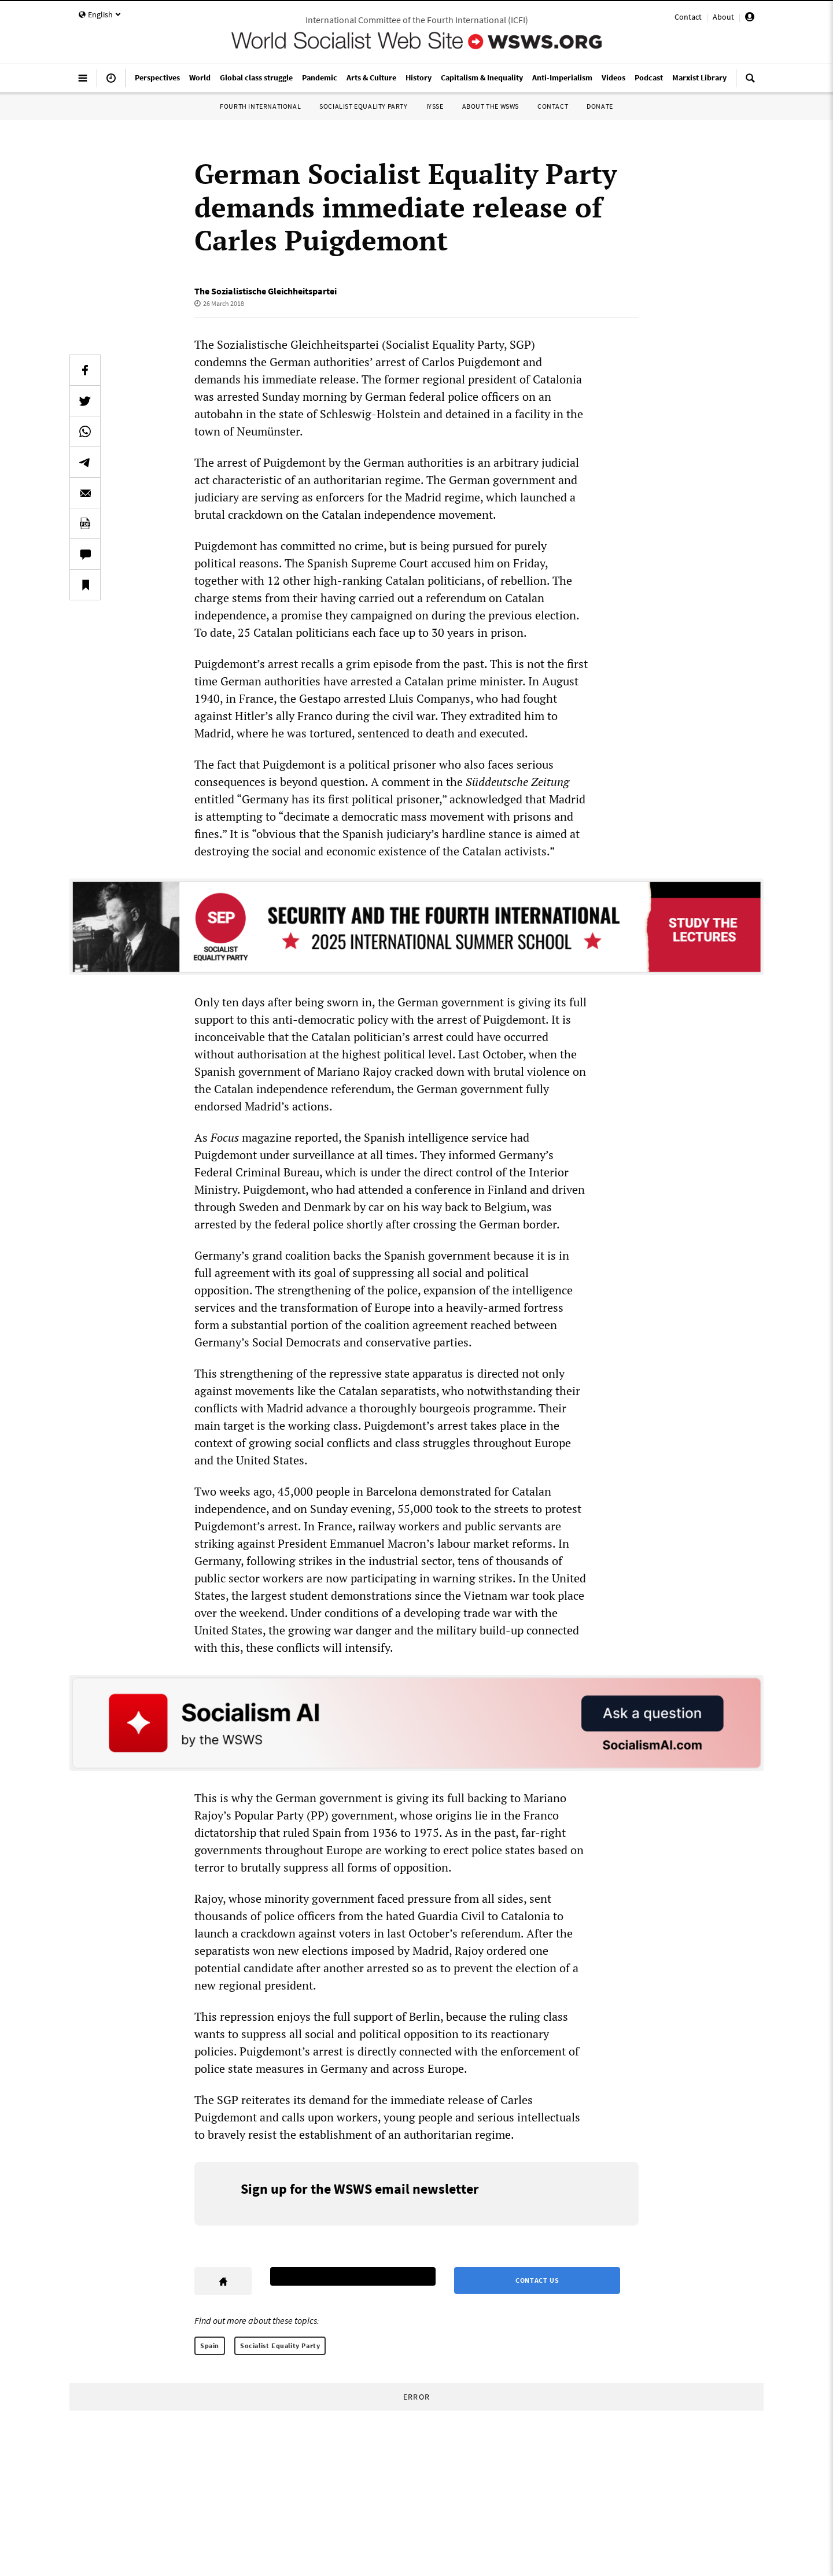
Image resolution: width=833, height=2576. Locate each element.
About (723, 17)
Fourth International (260, 106)
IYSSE (435, 106)
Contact (688, 17)
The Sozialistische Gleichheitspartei (265, 291)
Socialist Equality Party (363, 106)
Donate (600, 106)
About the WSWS (490, 106)
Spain (209, 2345)
